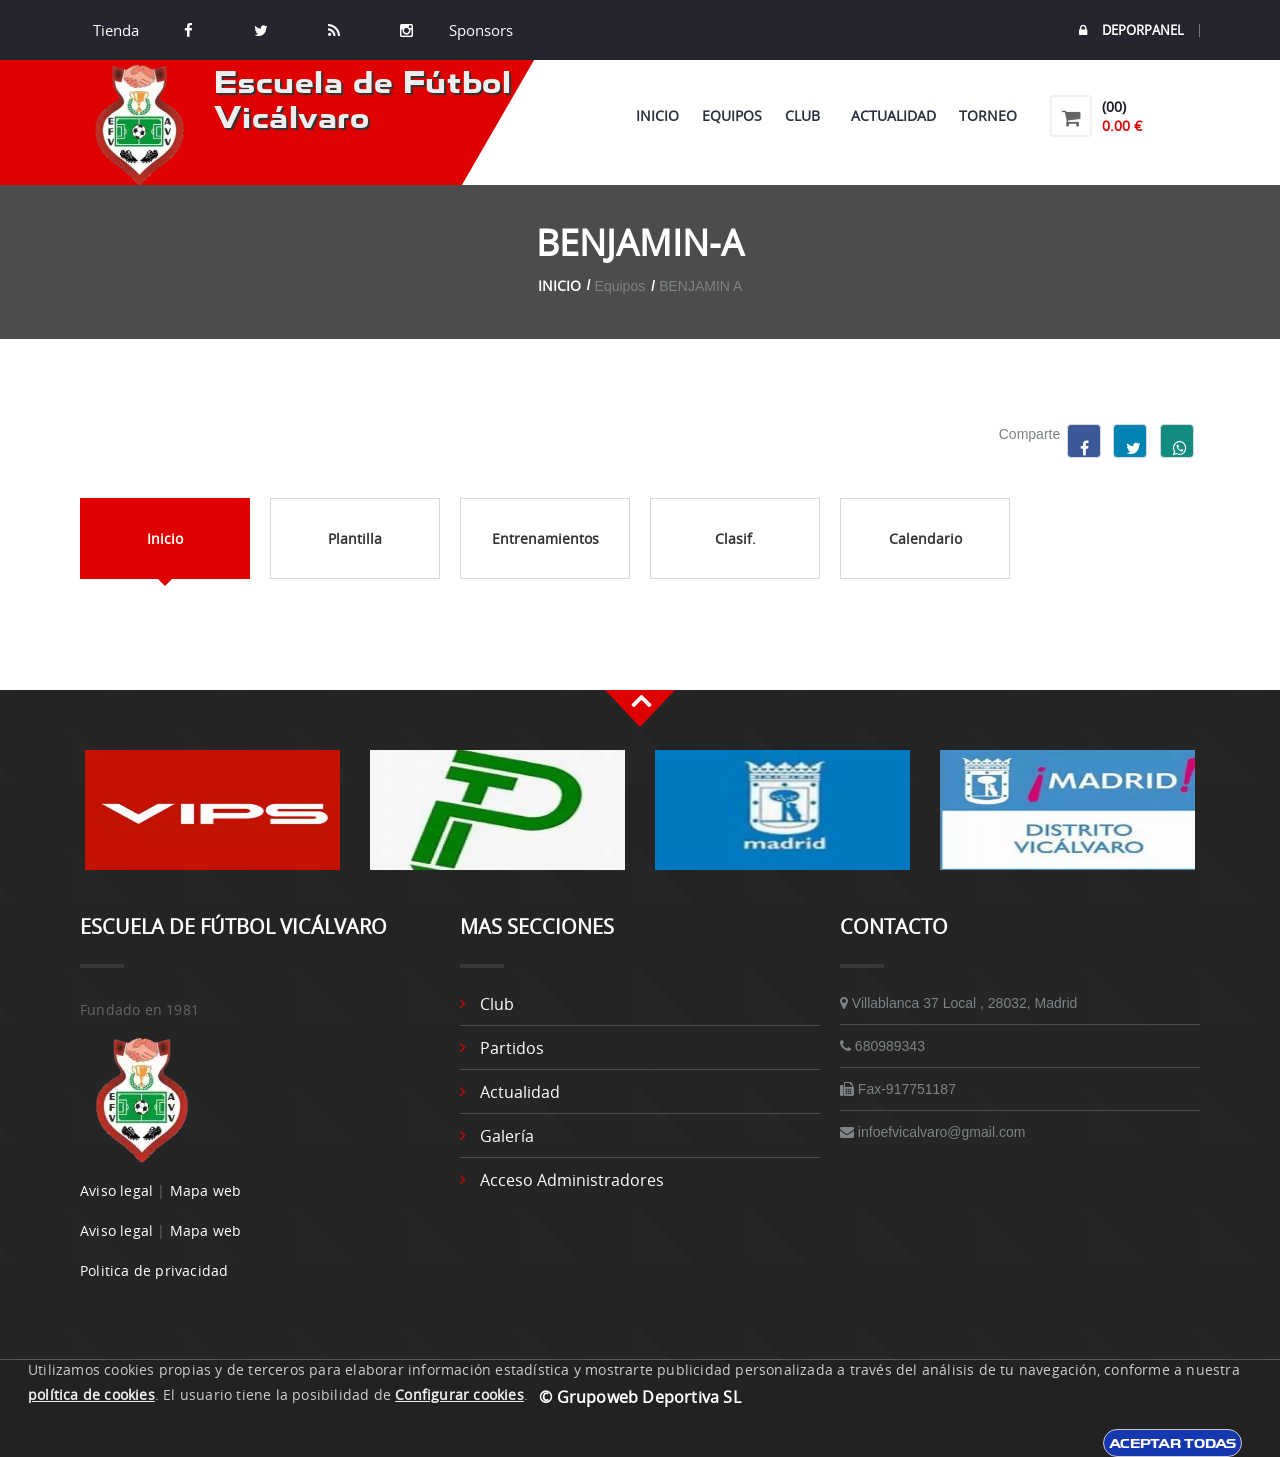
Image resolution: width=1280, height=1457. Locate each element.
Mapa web (206, 1190)
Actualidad (893, 115)
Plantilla (355, 538)
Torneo (988, 115)
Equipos (732, 115)
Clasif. (735, 538)
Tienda (116, 30)
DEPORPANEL (1131, 30)
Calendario (925, 538)
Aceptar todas (1172, 1443)
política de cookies (91, 1394)
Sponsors (479, 30)
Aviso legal (116, 1190)
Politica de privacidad (154, 1270)
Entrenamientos (545, 538)
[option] (212, 820)
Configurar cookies (459, 1394)
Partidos (512, 1048)
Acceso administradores (572, 1180)
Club (806, 115)
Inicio (657, 115)
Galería (507, 1136)
